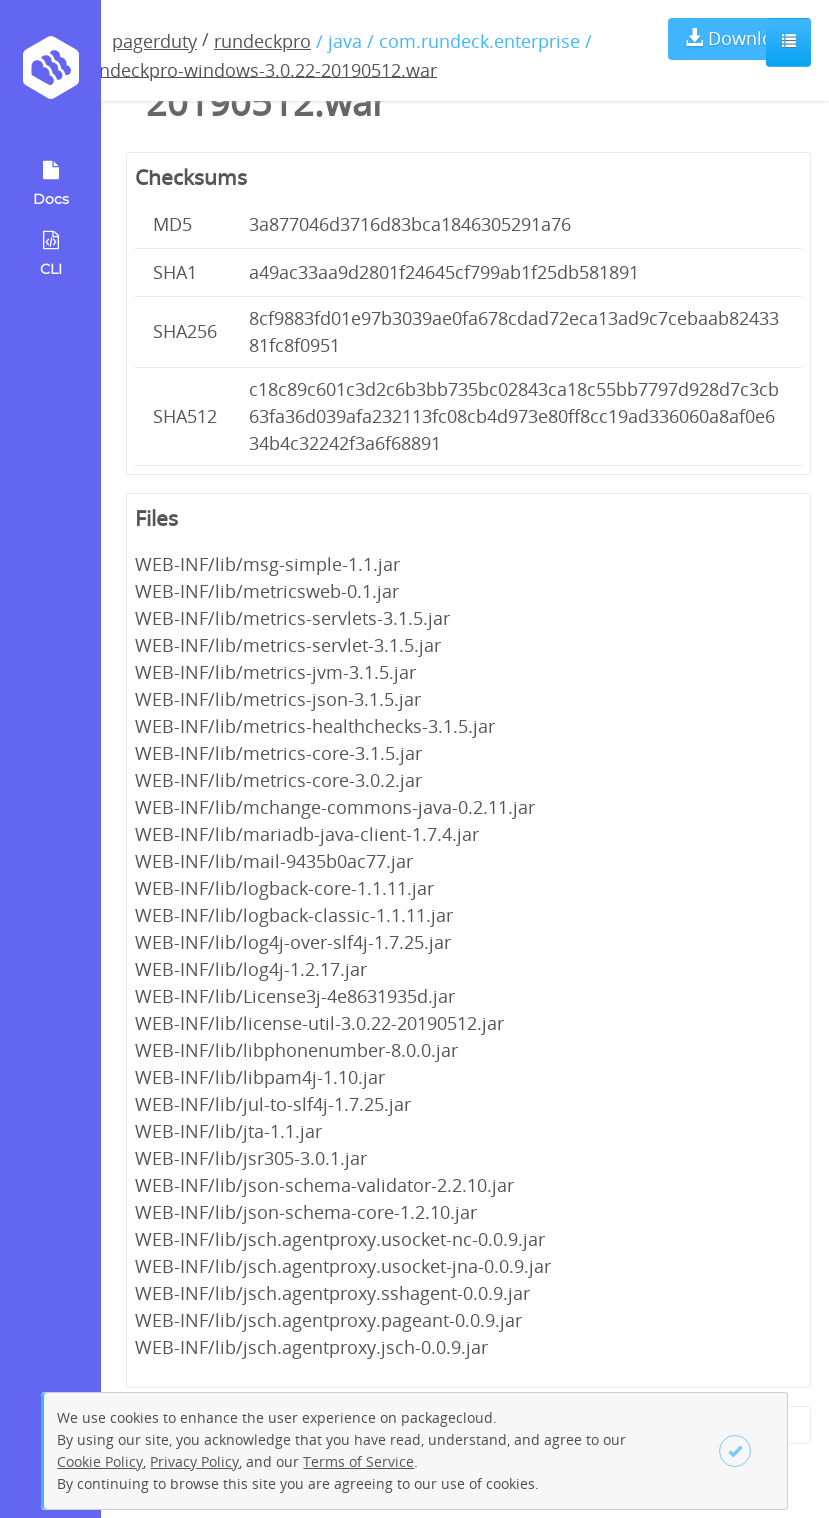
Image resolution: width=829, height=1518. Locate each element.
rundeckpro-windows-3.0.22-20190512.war (259, 69)
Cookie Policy (100, 1461)
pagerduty (154, 41)
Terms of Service (358, 1461)
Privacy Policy (194, 1461)
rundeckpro (262, 41)
